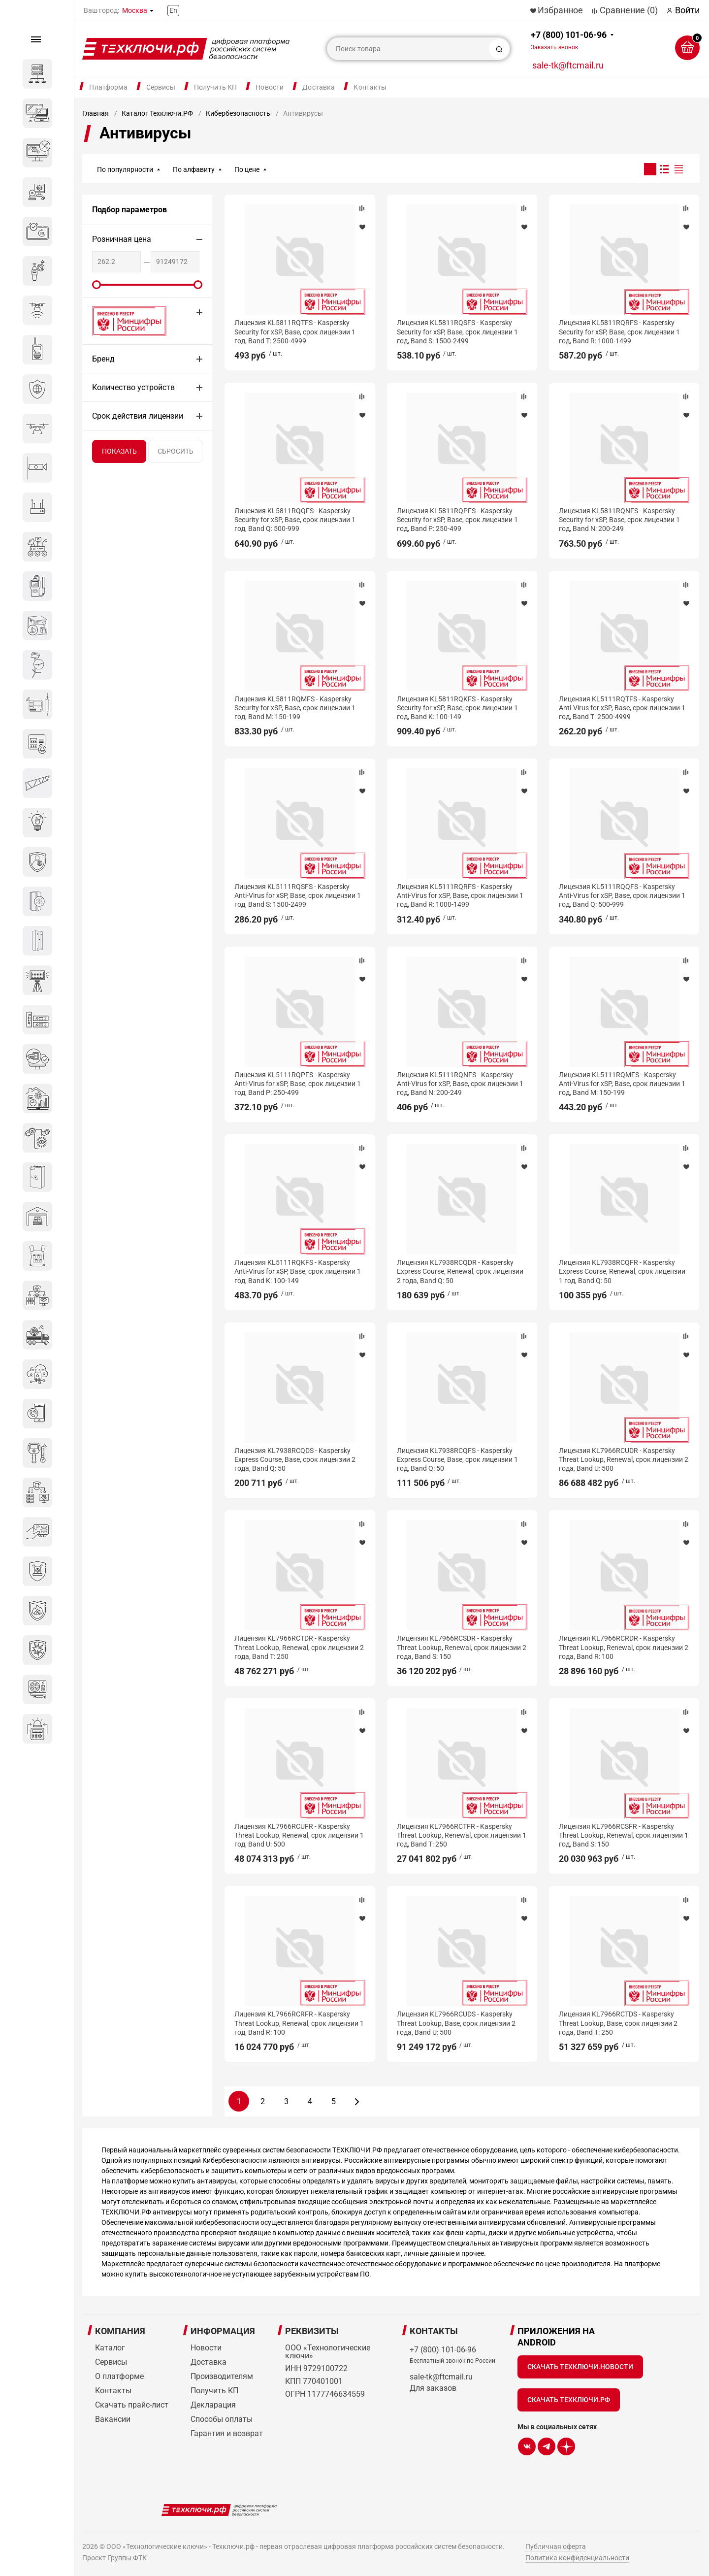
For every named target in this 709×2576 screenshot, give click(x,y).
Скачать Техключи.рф (568, 2400)
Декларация (213, 2405)
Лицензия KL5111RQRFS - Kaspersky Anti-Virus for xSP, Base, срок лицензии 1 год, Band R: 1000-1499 (460, 895)
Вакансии (112, 2419)
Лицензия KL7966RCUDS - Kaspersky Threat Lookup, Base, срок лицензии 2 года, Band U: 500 (456, 2023)
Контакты (370, 87)
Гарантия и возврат (227, 2433)
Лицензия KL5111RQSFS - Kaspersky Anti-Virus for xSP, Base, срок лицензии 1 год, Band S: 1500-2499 (297, 895)
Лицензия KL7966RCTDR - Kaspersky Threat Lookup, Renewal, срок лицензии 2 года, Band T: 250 (299, 1647)
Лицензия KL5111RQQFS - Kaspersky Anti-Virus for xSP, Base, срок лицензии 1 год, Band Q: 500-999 (622, 895)
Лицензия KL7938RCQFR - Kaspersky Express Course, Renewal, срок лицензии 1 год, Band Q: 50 (622, 1271)
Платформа (108, 87)
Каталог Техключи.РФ (157, 113)
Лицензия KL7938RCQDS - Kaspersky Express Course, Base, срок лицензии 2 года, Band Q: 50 (294, 1459)
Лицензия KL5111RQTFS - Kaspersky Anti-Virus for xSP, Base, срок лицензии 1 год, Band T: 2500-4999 (622, 708)
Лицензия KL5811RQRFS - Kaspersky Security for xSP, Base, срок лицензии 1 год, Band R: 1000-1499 (619, 331)
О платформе (119, 2376)
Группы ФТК (127, 2558)
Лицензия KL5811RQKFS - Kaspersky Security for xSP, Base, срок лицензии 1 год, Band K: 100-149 (457, 708)
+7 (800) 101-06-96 (569, 40)
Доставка (318, 87)
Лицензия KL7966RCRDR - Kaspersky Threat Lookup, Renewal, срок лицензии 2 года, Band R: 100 (623, 1647)
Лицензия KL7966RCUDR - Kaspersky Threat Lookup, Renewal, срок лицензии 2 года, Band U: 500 (623, 1459)
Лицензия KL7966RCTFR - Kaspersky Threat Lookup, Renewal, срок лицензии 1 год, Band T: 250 (461, 1835)
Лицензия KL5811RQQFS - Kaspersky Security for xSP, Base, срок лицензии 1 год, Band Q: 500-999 (294, 519)
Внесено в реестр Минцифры (123, 321)
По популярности (125, 169)
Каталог (110, 2347)
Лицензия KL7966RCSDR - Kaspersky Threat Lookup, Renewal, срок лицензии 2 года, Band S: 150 (461, 1647)
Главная (95, 113)
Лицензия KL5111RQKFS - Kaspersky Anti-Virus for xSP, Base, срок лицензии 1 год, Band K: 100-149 (297, 1271)
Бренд (103, 358)
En (173, 10)
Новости (270, 87)
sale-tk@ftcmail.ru (568, 65)
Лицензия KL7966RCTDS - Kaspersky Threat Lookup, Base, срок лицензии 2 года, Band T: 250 (618, 2023)
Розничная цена (121, 239)
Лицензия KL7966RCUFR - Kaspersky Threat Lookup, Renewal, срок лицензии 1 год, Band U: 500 (299, 1835)
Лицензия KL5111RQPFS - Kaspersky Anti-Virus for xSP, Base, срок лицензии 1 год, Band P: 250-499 (297, 1083)
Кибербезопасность (238, 113)
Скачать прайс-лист (131, 2405)
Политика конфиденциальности (577, 2558)
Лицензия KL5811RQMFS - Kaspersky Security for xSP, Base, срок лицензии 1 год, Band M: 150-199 (294, 708)
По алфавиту (194, 169)
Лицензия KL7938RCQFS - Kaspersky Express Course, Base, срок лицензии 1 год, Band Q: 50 (457, 1459)
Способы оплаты (222, 2419)
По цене (246, 169)
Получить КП (215, 87)
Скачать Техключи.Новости (580, 2367)
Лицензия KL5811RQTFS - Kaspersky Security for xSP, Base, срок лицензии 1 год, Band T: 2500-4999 (294, 331)
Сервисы (160, 87)
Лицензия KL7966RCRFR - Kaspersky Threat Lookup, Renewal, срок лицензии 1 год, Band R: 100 (299, 2023)
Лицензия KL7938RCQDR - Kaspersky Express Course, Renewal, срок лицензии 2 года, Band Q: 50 (460, 1271)
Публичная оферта (555, 2546)
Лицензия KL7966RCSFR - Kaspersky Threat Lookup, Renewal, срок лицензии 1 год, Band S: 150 (623, 1835)
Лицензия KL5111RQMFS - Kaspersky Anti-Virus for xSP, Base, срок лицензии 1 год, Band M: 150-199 (622, 1083)
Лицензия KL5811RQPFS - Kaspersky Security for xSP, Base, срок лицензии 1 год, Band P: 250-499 (457, 519)
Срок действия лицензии (137, 416)
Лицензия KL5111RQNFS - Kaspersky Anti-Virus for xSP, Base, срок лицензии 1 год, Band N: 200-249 (460, 1083)
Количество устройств (133, 387)
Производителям (222, 2376)
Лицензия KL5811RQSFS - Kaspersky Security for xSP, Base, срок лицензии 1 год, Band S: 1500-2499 (457, 331)
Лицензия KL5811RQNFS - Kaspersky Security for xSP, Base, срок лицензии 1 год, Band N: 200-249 (619, 519)
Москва (134, 10)
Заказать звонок (554, 47)
